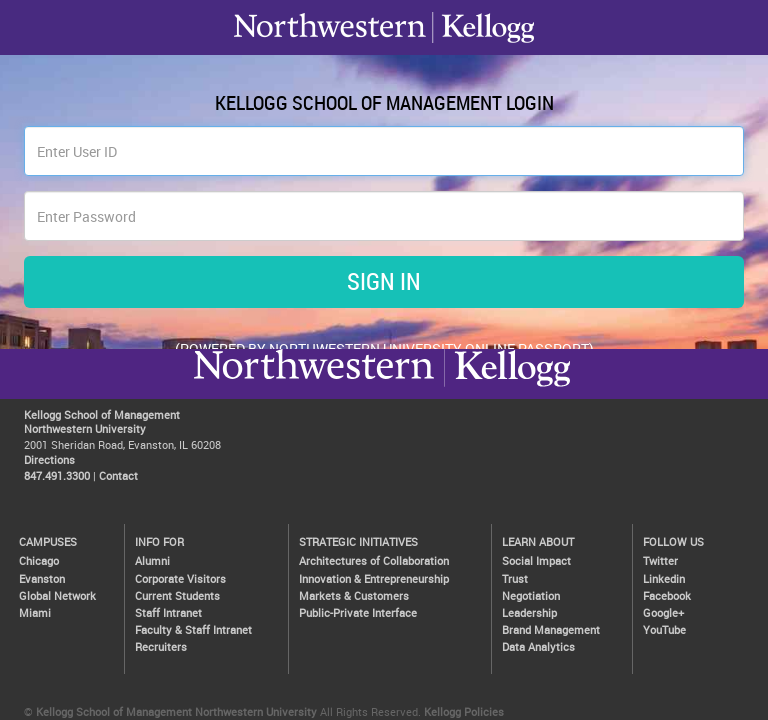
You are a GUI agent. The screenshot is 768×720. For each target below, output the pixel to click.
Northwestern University (507, 386)
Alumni (152, 560)
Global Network (57, 595)
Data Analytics (538, 646)
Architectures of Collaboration (374, 560)
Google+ (663, 612)
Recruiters (161, 646)
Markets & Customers (354, 595)
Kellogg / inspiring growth (314, 386)
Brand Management (551, 629)
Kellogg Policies (464, 711)
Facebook (667, 595)
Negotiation (531, 595)
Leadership (529, 612)
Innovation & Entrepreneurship (374, 578)
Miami (35, 612)
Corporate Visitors (180, 578)
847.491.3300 (57, 475)
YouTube (664, 629)
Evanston (42, 578)
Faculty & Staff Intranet (193, 629)
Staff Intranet (168, 612)
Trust (515, 578)
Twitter (660, 560)
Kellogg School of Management (102, 414)
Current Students (177, 595)
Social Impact (536, 560)
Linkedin (664, 578)
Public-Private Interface (358, 612)
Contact (118, 475)
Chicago (39, 560)
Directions (49, 459)
